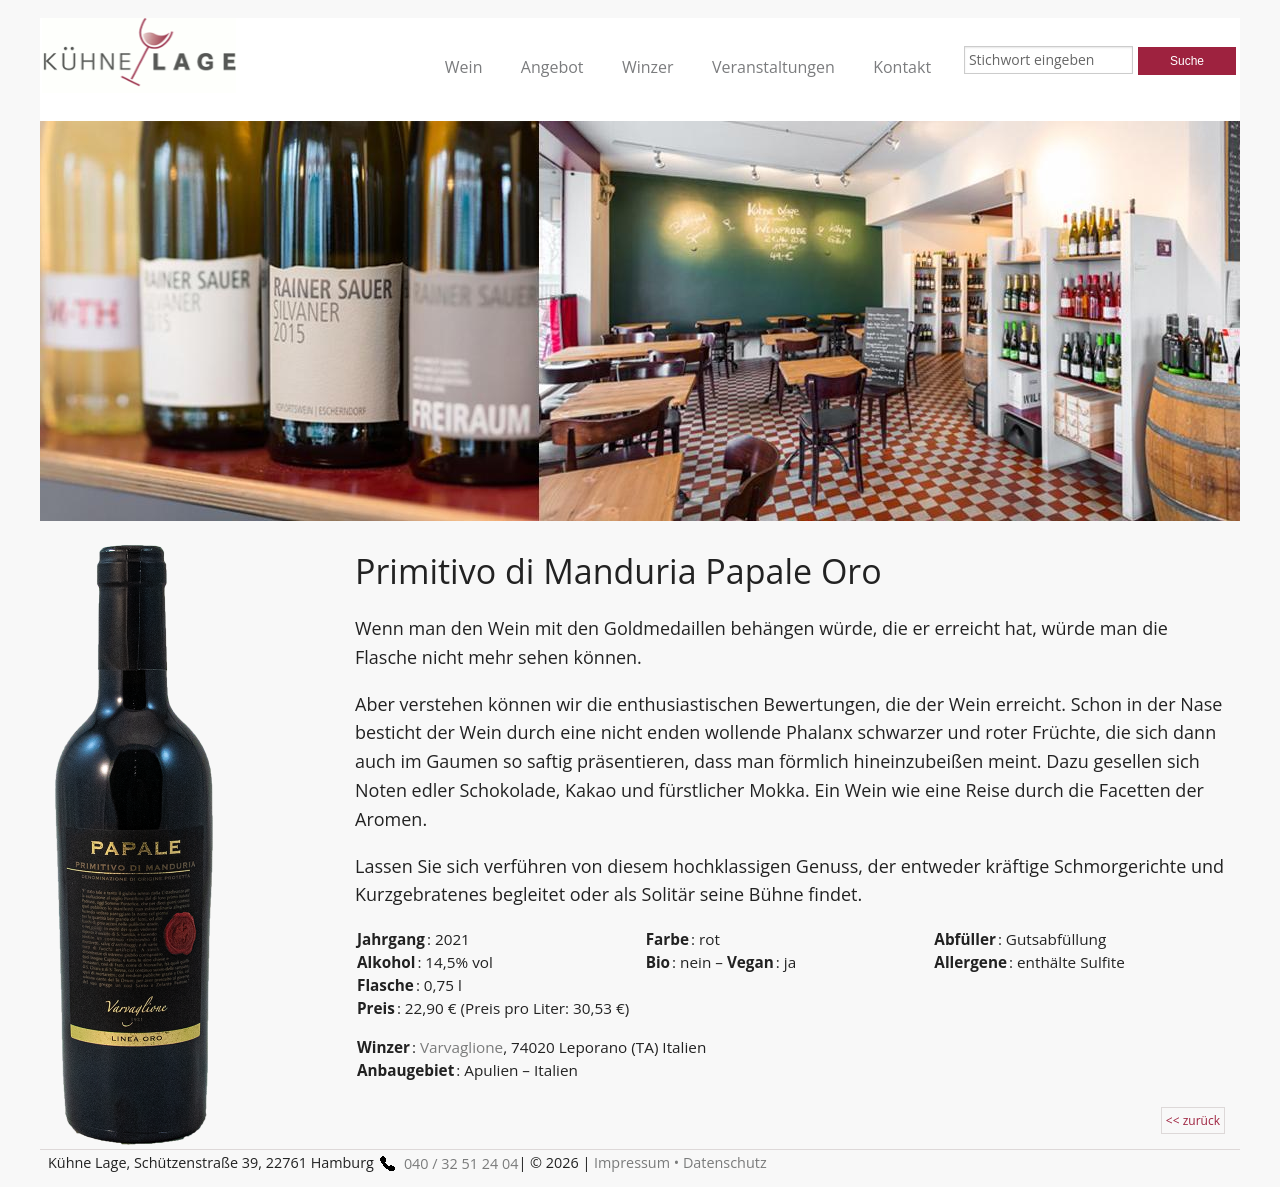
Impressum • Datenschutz (680, 1162)
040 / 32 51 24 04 (446, 1163)
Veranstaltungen (773, 67)
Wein (464, 67)
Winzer (648, 67)
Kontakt (902, 67)
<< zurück (1193, 1120)
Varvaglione (461, 1047)
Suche (1187, 61)
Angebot (552, 67)
